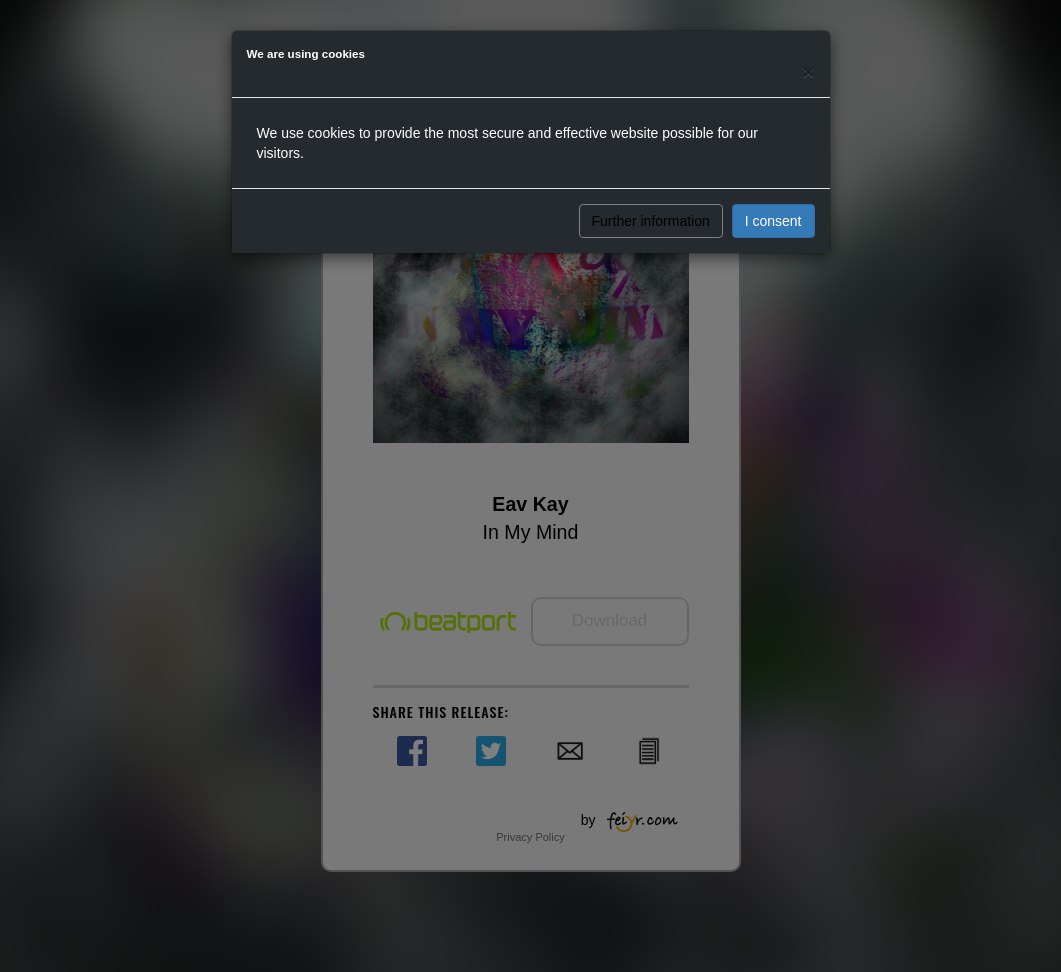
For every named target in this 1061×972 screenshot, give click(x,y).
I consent (773, 221)
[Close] (808, 71)
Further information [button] (651, 221)
